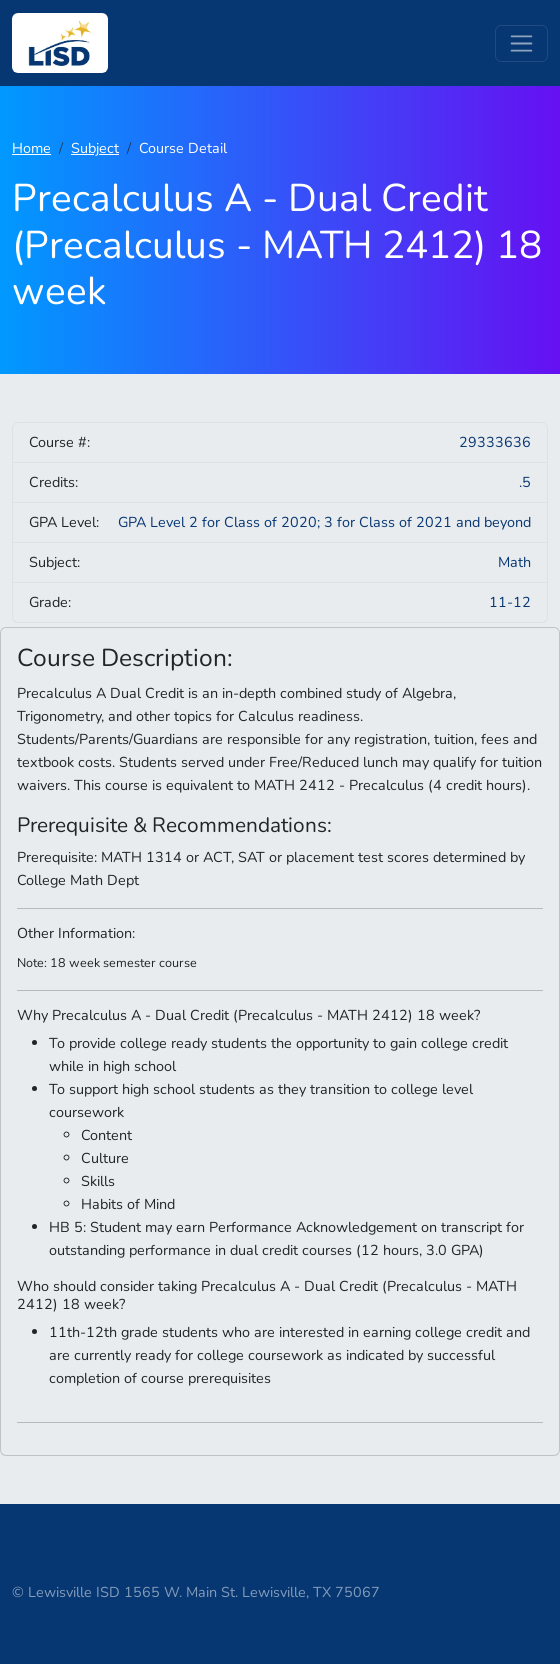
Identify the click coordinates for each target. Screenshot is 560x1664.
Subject (95, 148)
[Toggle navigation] (521, 43)
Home (31, 148)
